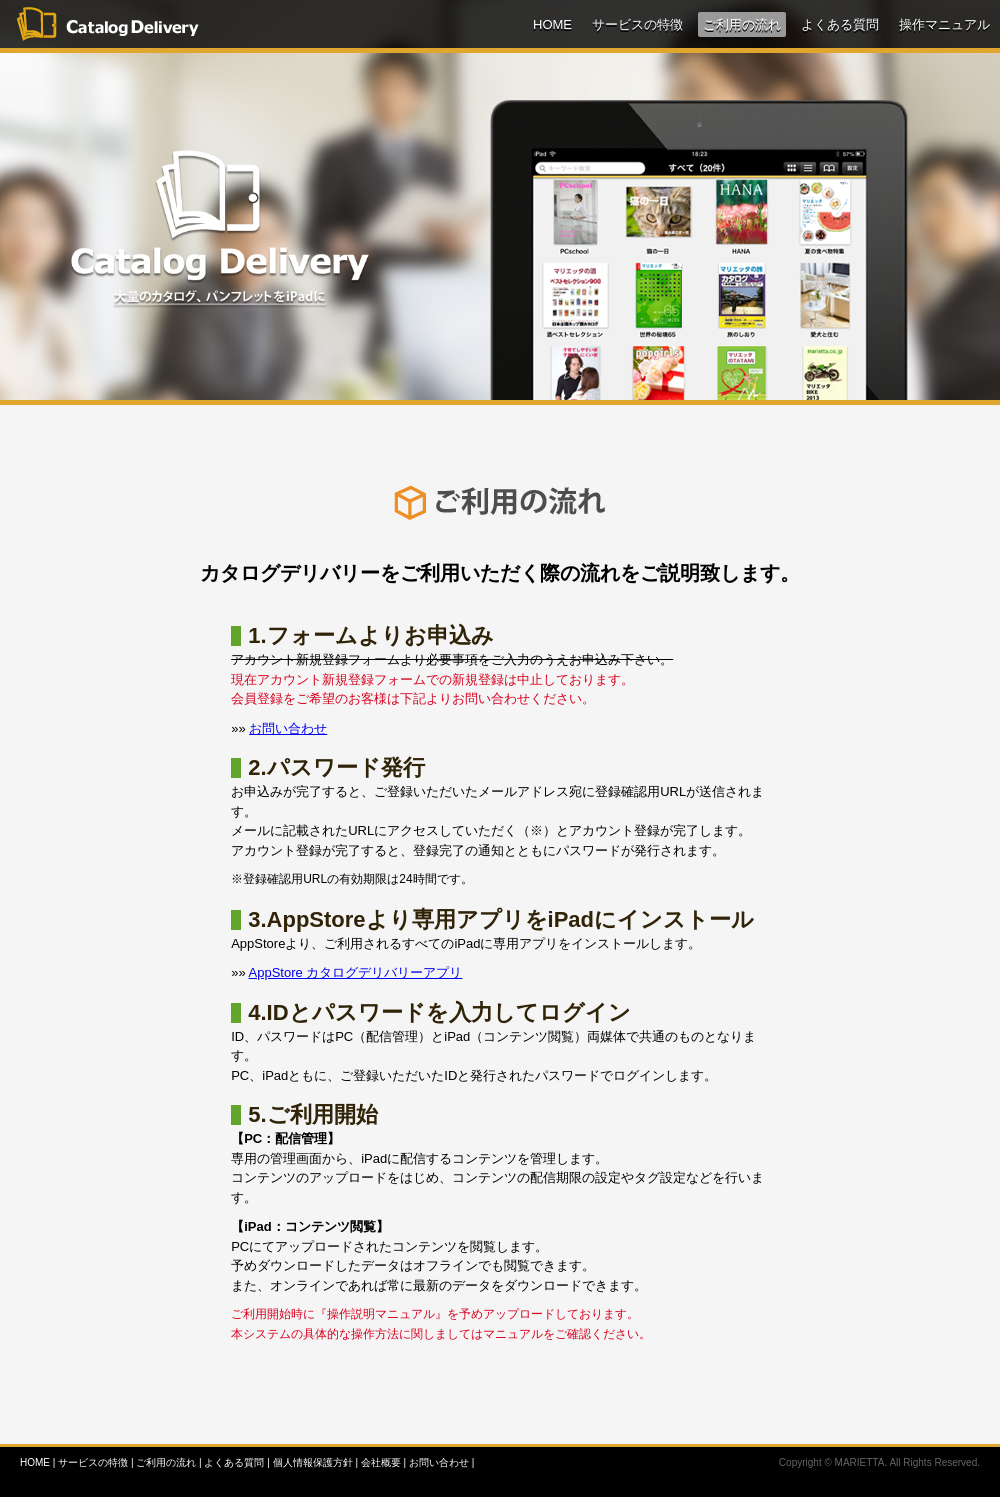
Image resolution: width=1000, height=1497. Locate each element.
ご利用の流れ (742, 24)
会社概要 (381, 1462)
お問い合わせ (288, 728)
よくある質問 (840, 24)
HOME (552, 24)
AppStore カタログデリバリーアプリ (356, 972)
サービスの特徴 (637, 24)
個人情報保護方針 (313, 1462)
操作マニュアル (944, 24)
